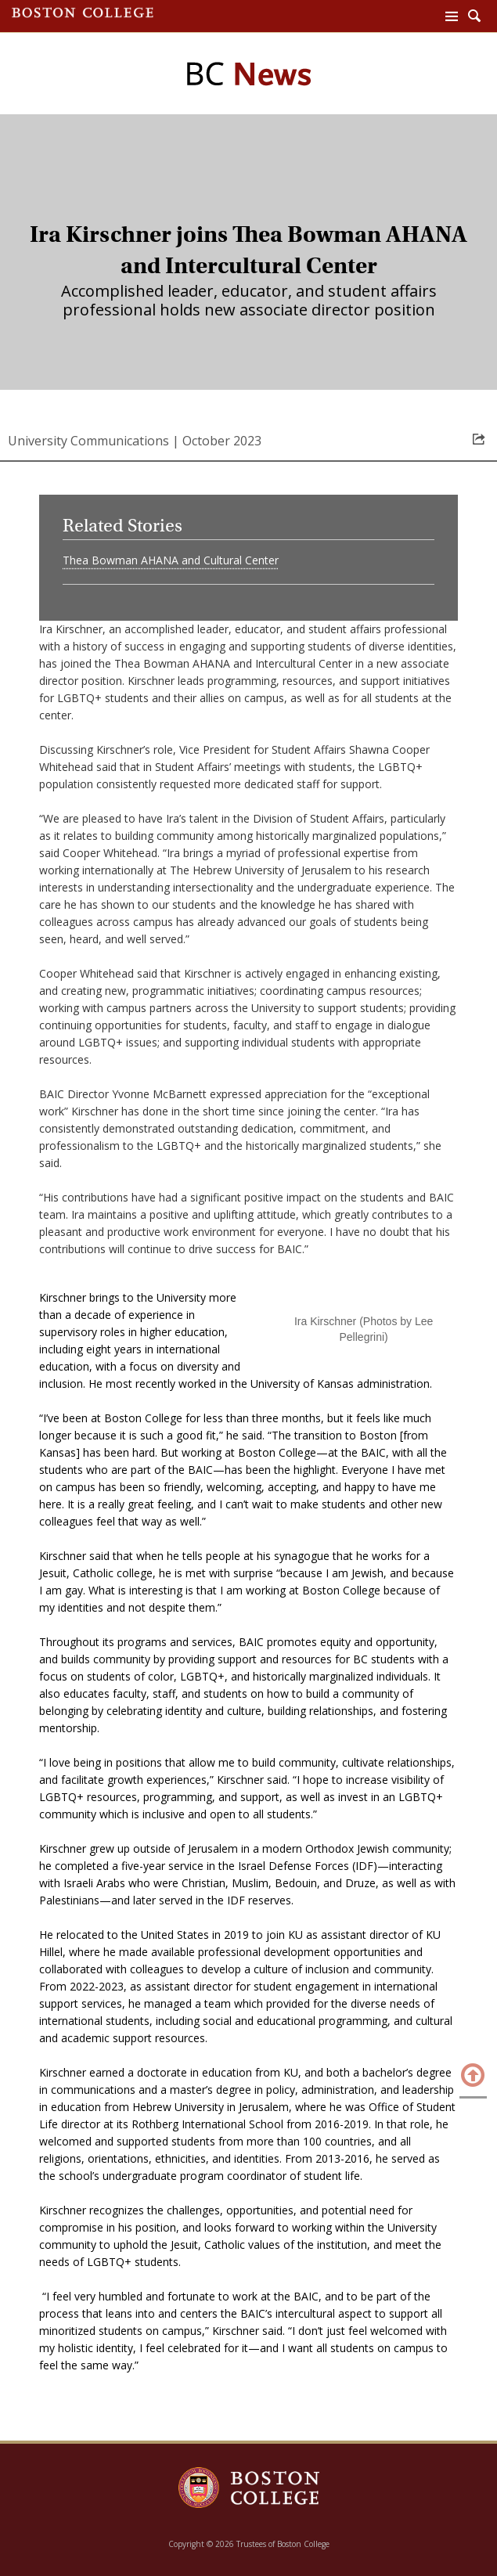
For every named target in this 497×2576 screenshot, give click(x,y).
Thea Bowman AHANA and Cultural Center (171, 560)
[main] (248, 1299)
